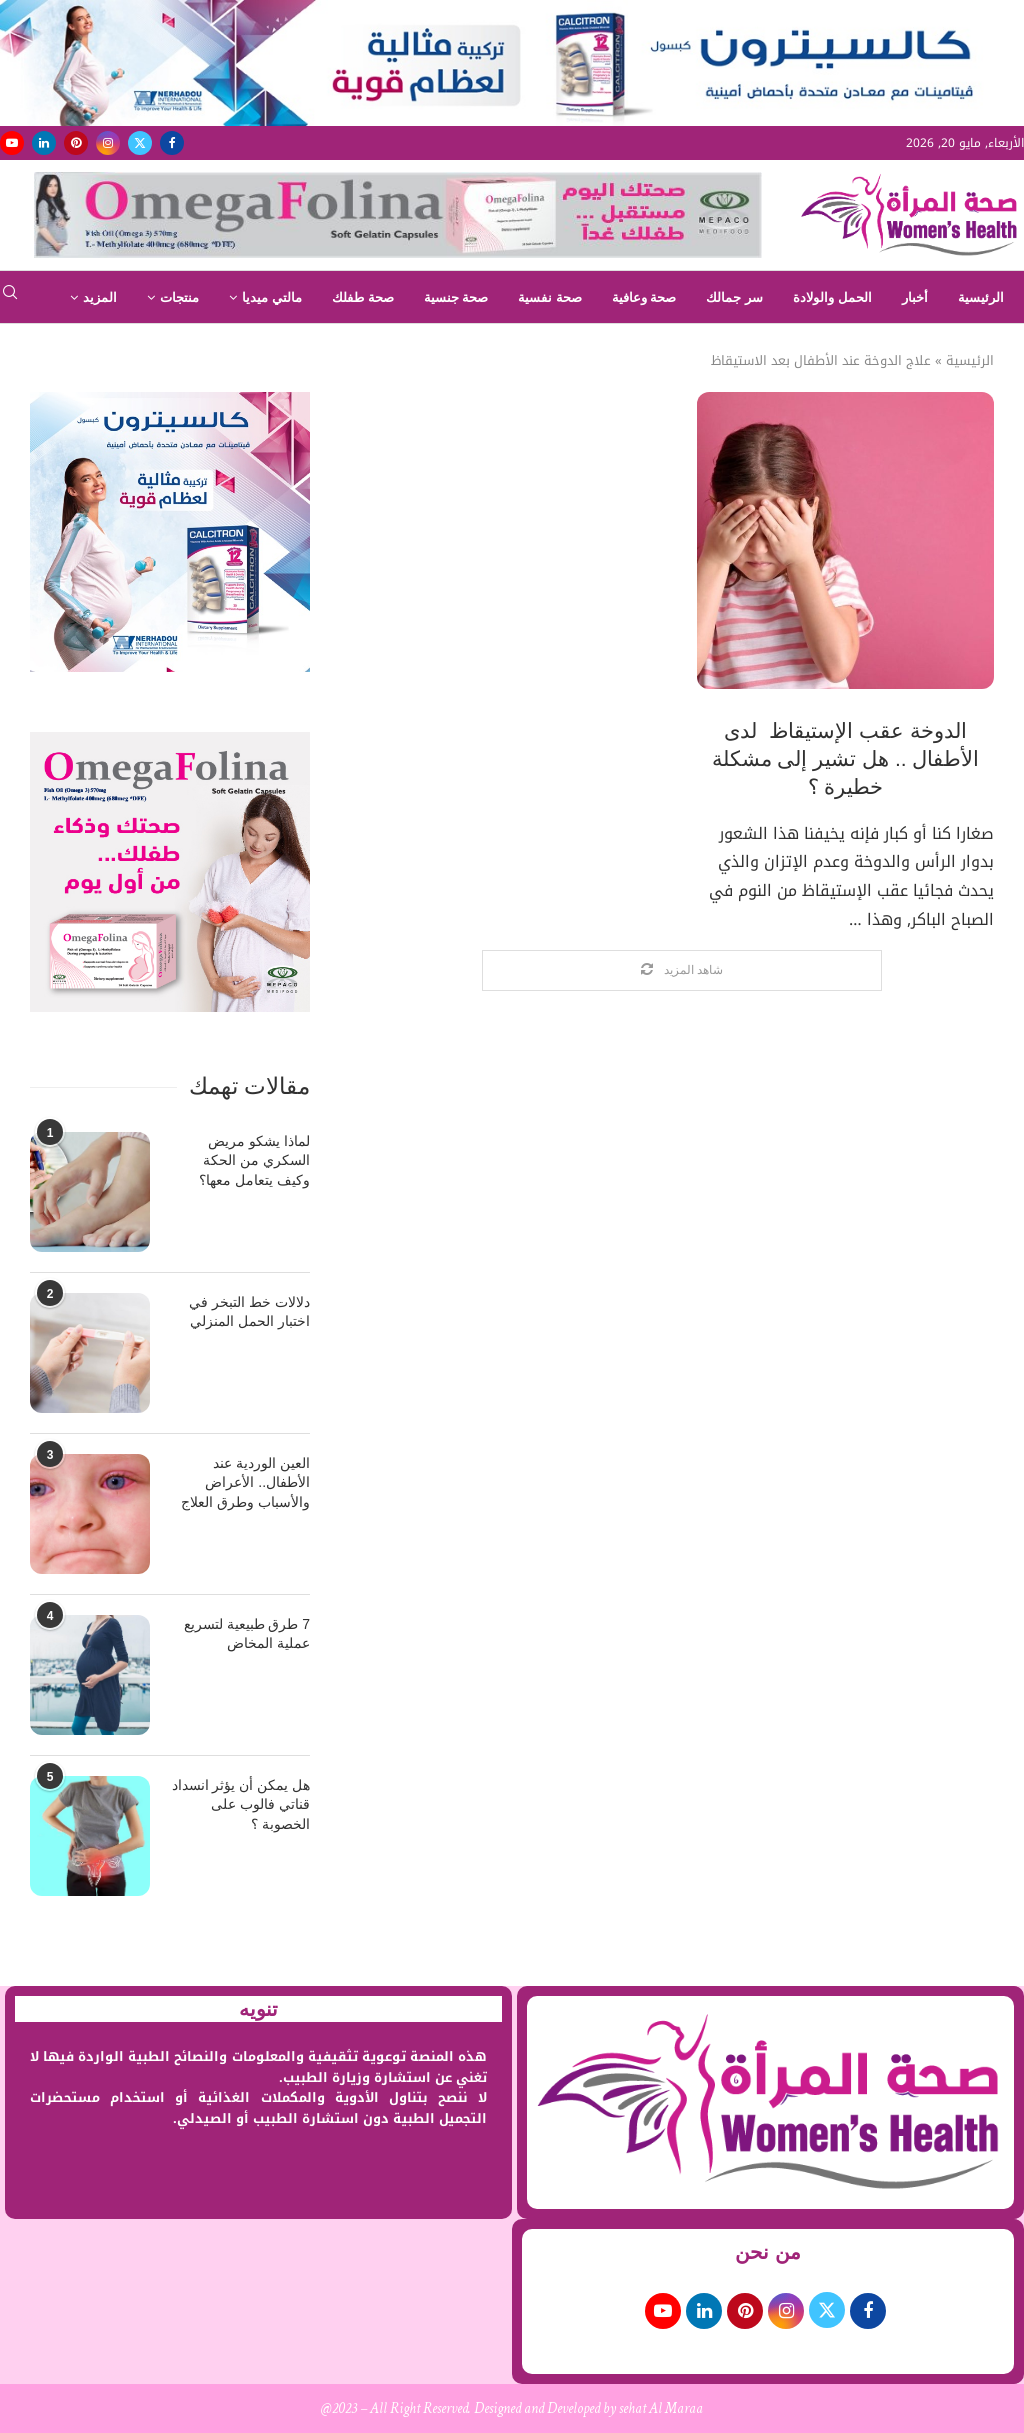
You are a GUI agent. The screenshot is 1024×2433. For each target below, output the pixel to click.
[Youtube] (12, 143)
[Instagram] (108, 143)
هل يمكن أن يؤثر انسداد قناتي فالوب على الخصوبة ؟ (241, 1804)
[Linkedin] (44, 143)
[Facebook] (172, 143)
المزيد (100, 297)
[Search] (10, 298)
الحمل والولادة (832, 297)
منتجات (179, 297)
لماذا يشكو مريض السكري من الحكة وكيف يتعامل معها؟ (254, 1160)
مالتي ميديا (272, 297)
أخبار (915, 297)
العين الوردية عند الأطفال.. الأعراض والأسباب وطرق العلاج (245, 1482)
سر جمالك (734, 297)
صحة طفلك (363, 297)
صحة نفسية (550, 297)
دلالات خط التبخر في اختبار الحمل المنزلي (249, 1312)
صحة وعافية (644, 297)
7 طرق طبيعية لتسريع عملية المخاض (247, 1634)
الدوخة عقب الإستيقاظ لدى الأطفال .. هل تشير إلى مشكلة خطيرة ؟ (846, 759)
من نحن (768, 2252)
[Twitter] (140, 143)
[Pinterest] (76, 143)
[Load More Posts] (682, 970)
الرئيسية (981, 297)
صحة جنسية (456, 297)
